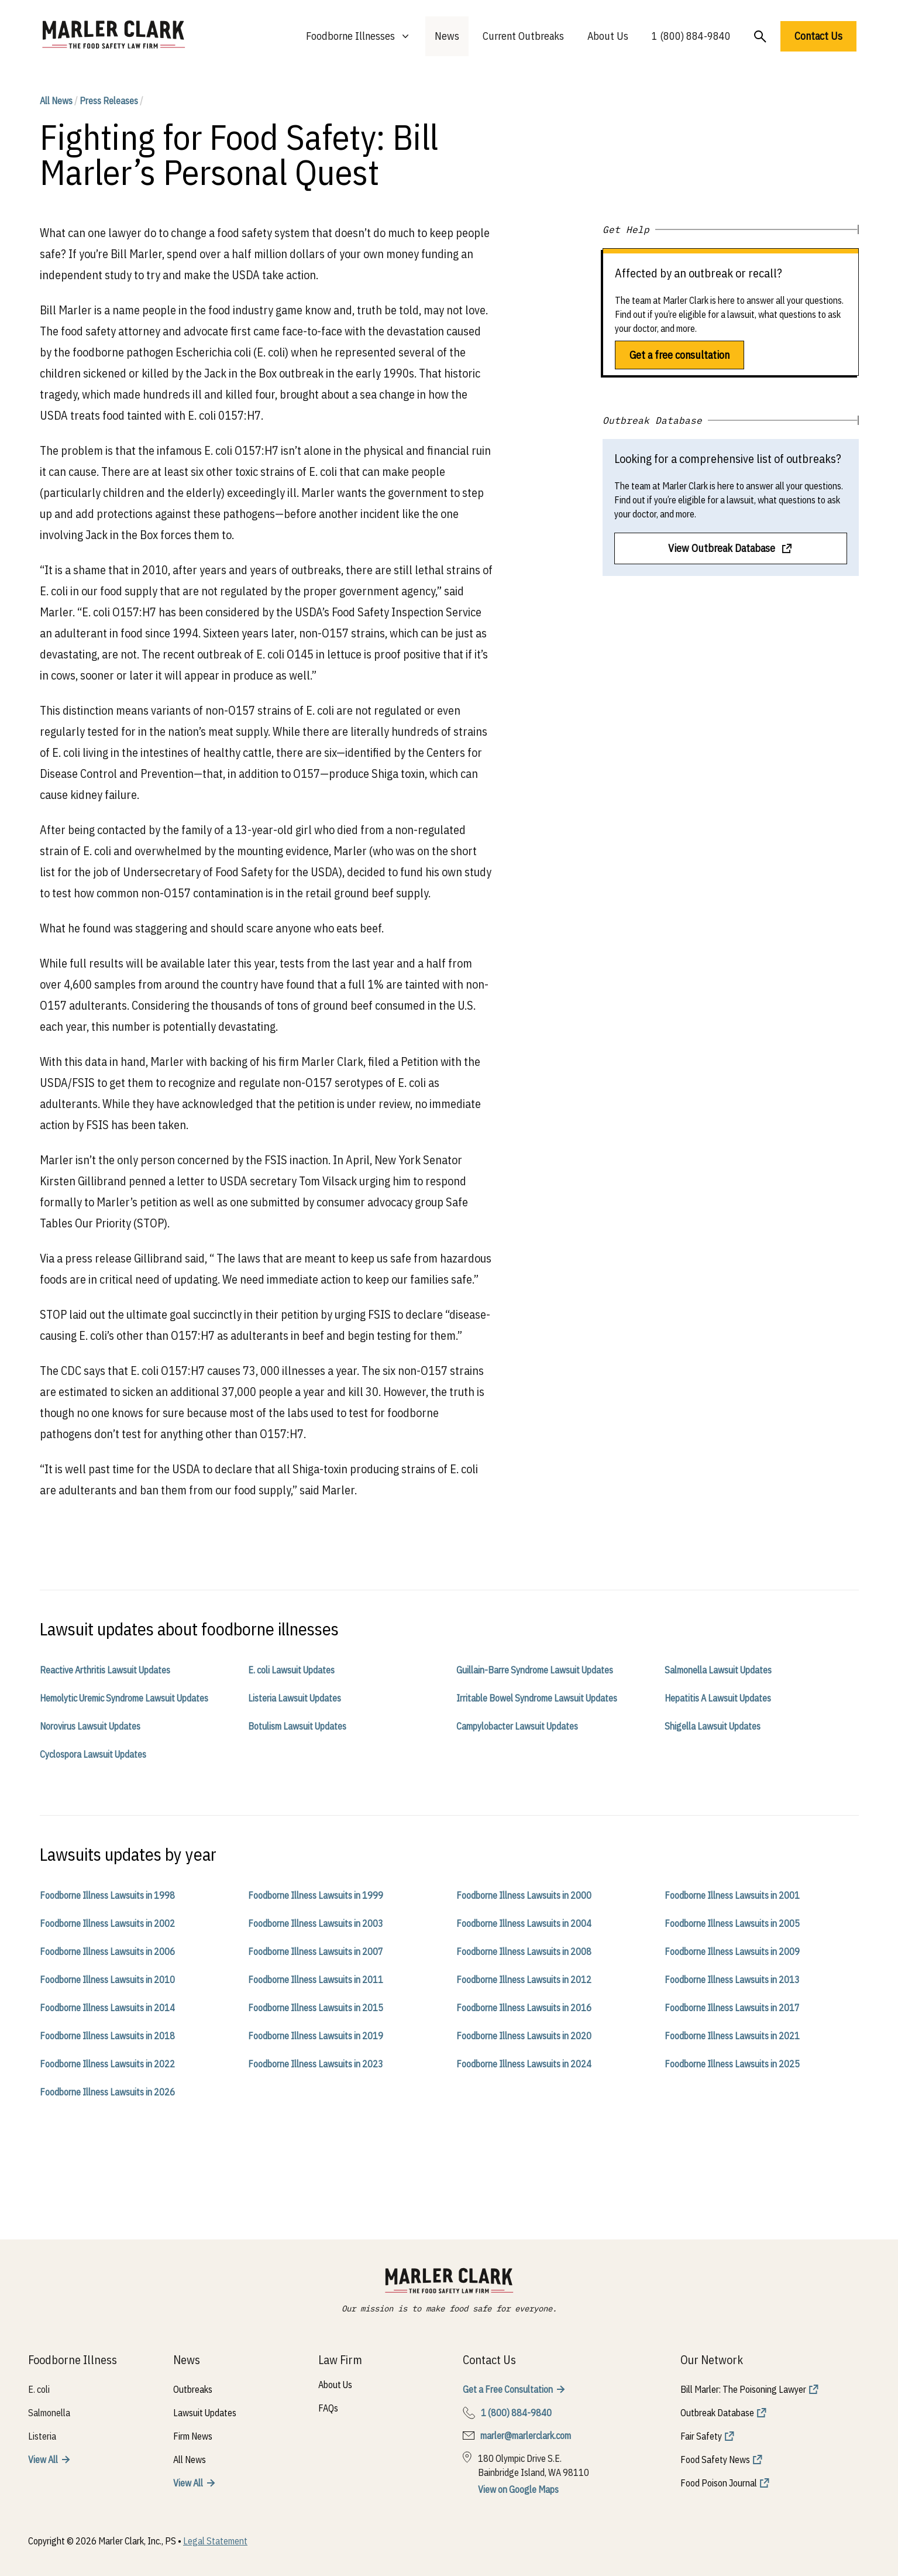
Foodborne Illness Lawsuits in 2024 (523, 2064)
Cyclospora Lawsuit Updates (93, 1754)
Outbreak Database (717, 2413)
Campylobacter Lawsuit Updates (517, 1726)
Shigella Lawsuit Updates (713, 1726)
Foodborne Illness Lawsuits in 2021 (732, 2036)
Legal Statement (215, 2541)
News (447, 36)
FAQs (328, 2408)
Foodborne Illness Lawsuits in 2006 (107, 1951)
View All (43, 2459)
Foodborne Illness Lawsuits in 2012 (523, 1979)
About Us (607, 36)
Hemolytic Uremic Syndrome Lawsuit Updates (124, 1698)
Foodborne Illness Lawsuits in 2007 (315, 1951)
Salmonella (49, 2413)
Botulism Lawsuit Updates (297, 1726)
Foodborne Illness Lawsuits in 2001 (732, 1895)
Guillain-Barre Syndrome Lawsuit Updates (534, 1670)
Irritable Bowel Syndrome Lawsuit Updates (536, 1698)
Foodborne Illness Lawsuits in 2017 (732, 2008)
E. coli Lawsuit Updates (291, 1670)
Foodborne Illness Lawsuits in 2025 (732, 2064)
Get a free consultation (679, 355)
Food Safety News (715, 2459)
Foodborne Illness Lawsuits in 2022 (107, 2064)
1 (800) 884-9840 (691, 36)
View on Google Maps (518, 2489)
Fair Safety (701, 2436)
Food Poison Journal (718, 2483)
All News (56, 101)
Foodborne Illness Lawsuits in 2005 (732, 1923)
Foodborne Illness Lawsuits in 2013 (732, 1979)
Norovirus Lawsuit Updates (90, 1726)
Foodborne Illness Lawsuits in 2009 (732, 1951)
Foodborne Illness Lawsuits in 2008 (523, 1951)
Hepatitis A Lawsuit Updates (718, 1698)
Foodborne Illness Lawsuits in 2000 (523, 1895)
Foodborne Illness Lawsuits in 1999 (315, 1895)
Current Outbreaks (523, 36)
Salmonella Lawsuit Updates (718, 1670)
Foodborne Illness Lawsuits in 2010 (107, 1979)
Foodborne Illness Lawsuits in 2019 (315, 2036)
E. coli (39, 2389)
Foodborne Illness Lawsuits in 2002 (107, 1923)
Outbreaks (192, 2389)
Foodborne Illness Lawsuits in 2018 (107, 2036)
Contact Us (818, 36)
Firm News (192, 2436)
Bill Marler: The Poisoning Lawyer (743, 2389)
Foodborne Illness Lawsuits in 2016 (523, 2008)
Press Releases (109, 101)
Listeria (42, 2436)
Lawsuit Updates (204, 2413)
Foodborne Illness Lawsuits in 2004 (523, 1923)
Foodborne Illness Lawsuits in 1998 (107, 1895)
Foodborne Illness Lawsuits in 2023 (315, 2064)
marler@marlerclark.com (525, 2435)
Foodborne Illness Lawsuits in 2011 (315, 1979)
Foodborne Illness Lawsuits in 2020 (523, 2036)
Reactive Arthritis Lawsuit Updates (105, 1670)
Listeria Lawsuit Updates (294, 1698)
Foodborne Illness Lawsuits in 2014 (107, 2008)
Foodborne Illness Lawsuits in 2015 (315, 2008)
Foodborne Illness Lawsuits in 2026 (107, 2092)
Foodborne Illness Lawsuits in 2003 (315, 1923)
